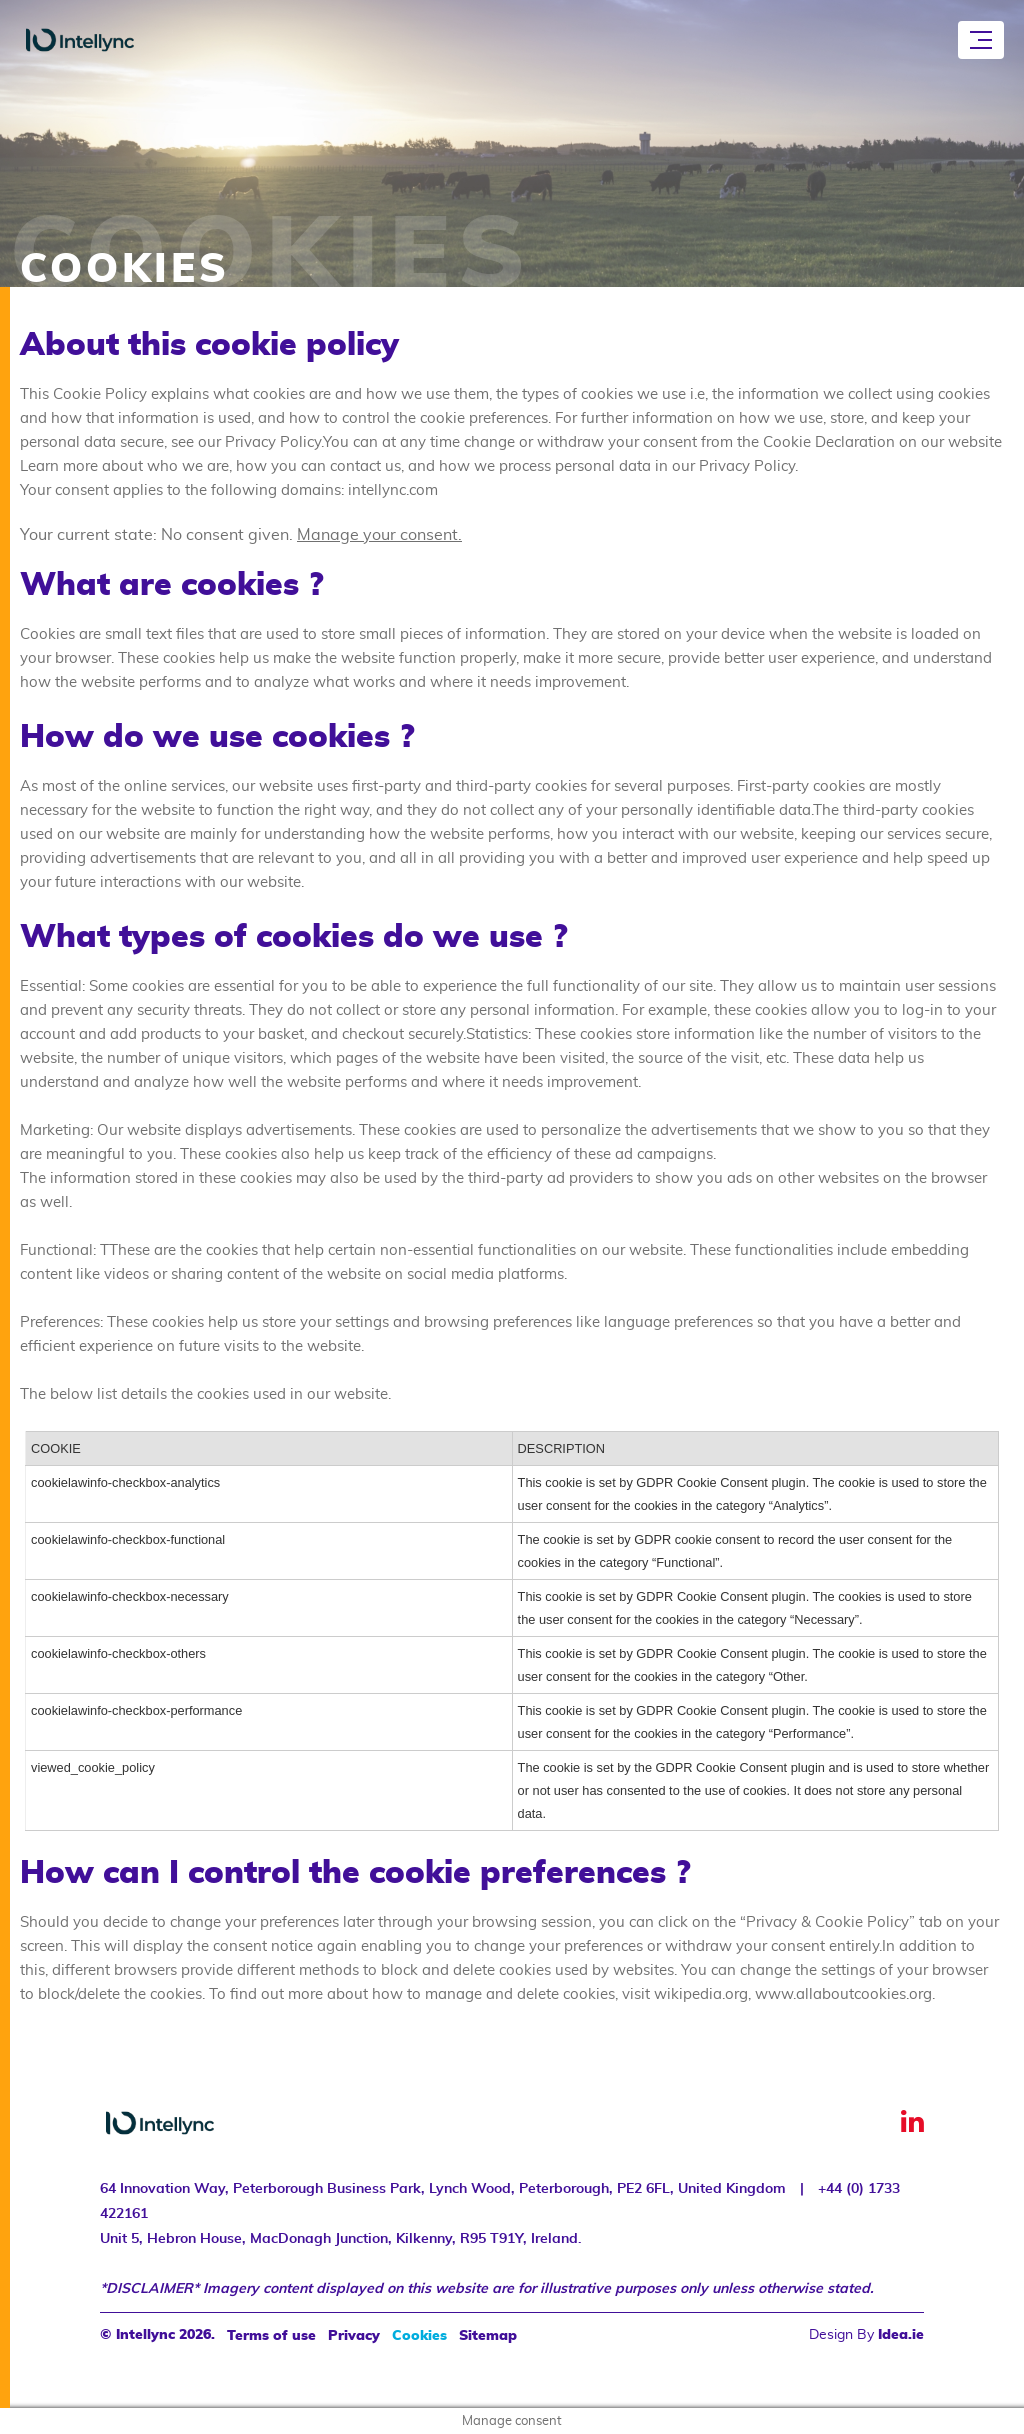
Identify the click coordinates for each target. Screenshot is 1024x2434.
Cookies (419, 2336)
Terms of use (271, 2336)
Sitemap (488, 2336)
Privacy (354, 2336)
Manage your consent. (379, 535)
